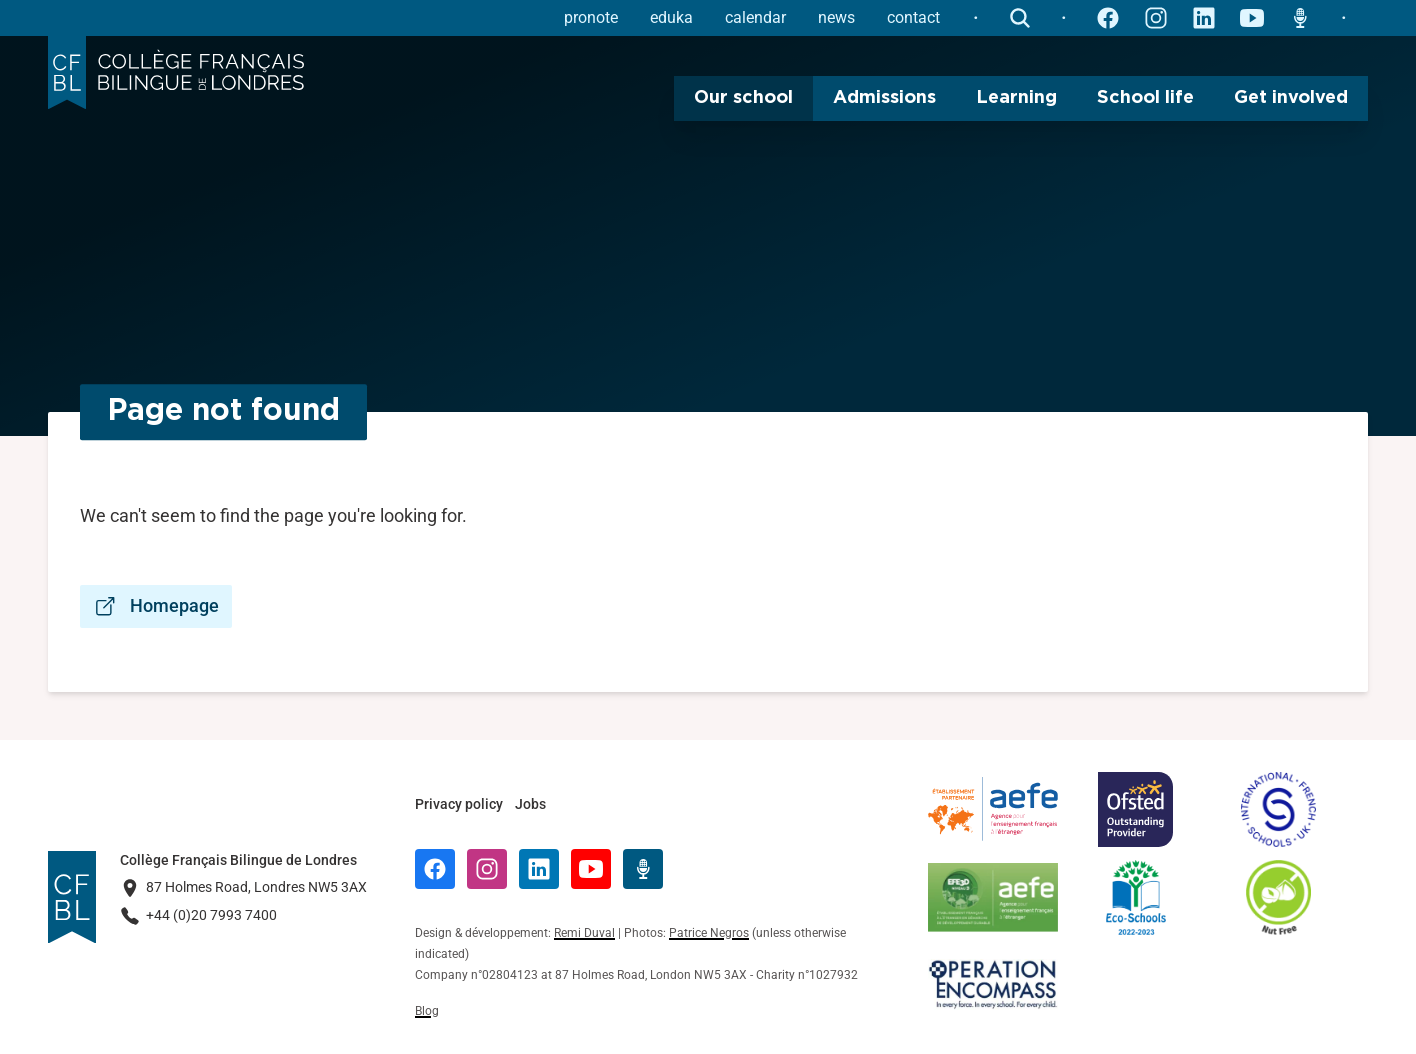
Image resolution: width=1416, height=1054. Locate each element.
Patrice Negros (709, 933)
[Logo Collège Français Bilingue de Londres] (176, 73)
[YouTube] (591, 869)
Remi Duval (584, 933)
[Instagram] (487, 869)
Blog (427, 1011)
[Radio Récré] (643, 869)
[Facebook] (435, 869)
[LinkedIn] (539, 869)
